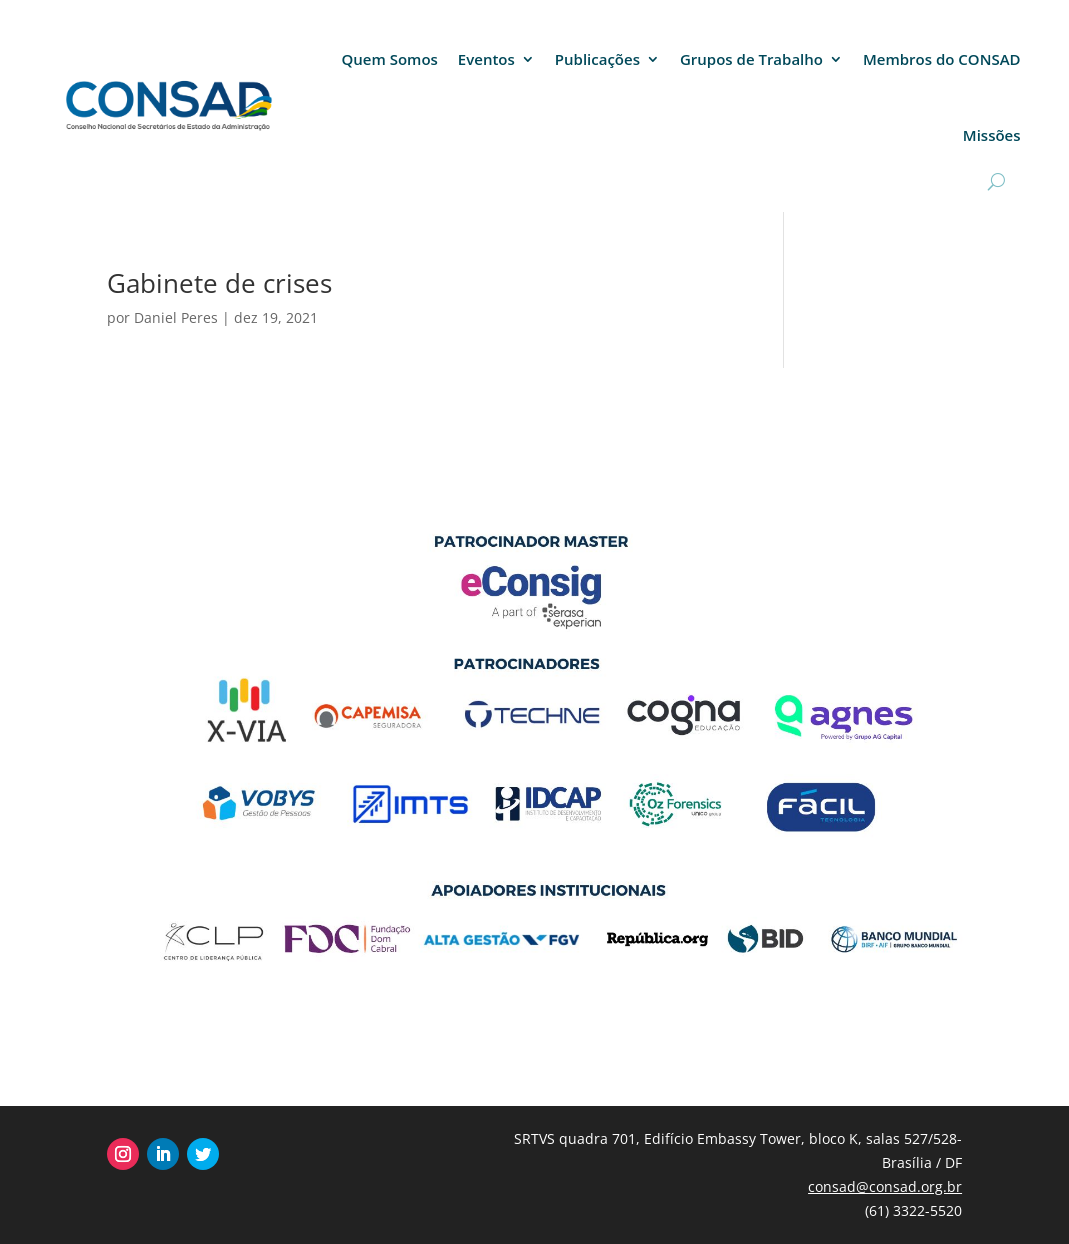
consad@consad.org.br (885, 1186)
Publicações (597, 59)
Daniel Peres (176, 317)
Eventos (486, 59)
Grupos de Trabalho (751, 59)
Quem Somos (390, 59)
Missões (992, 135)
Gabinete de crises (219, 283)
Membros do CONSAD (942, 59)
